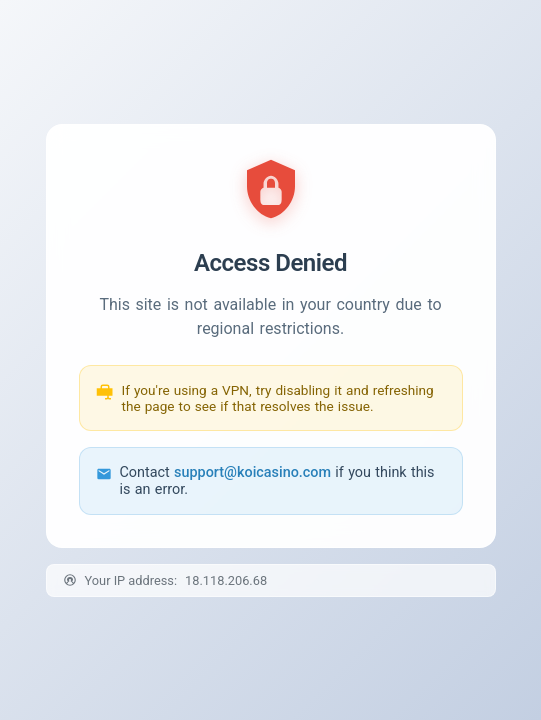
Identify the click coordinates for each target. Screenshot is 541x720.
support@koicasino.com (252, 472)
